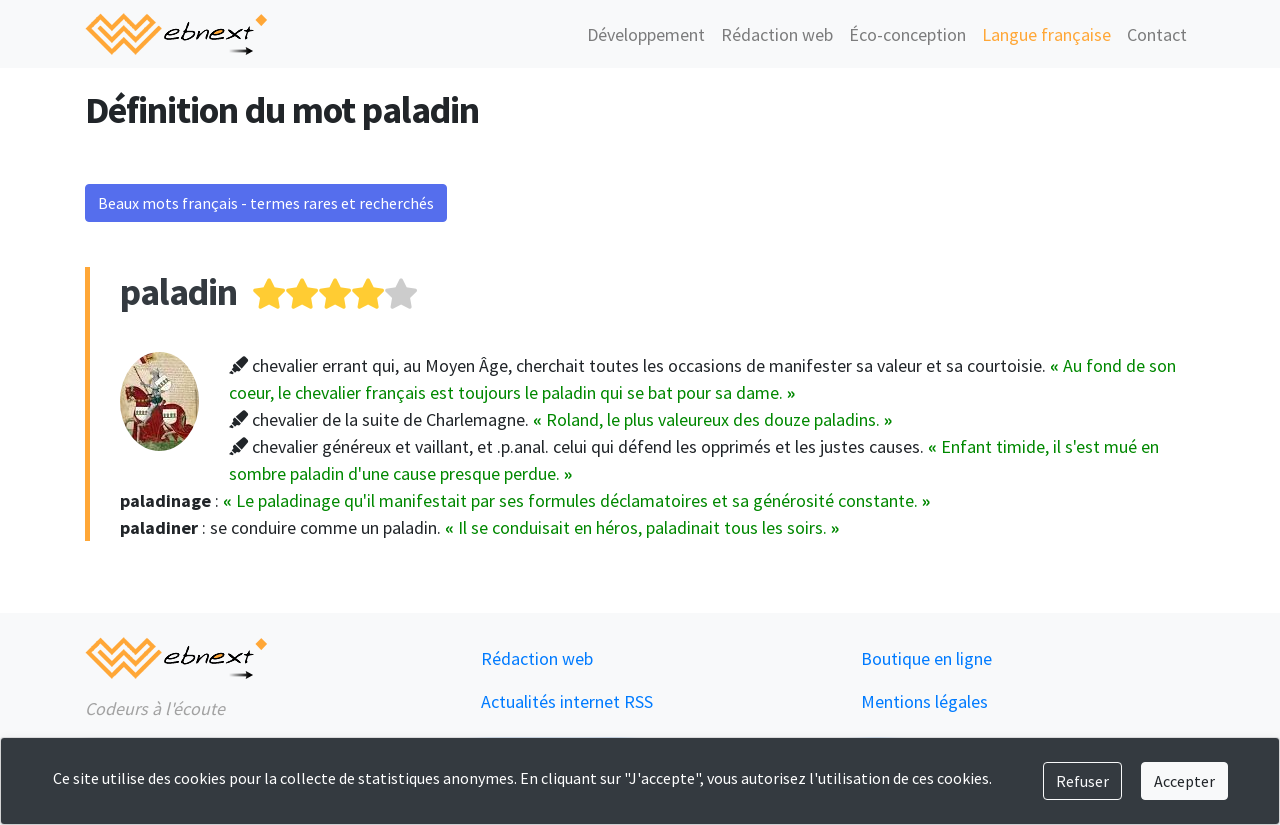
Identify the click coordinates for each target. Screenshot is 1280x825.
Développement (646, 34)
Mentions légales (924, 701)
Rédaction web (777, 34)
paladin (178, 291)
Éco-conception (907, 34)
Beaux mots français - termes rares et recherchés (266, 203)
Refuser (1082, 781)
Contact (1157, 34)
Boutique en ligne (926, 658)
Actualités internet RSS (567, 701)
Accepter (1184, 781)
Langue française (1046, 34)
